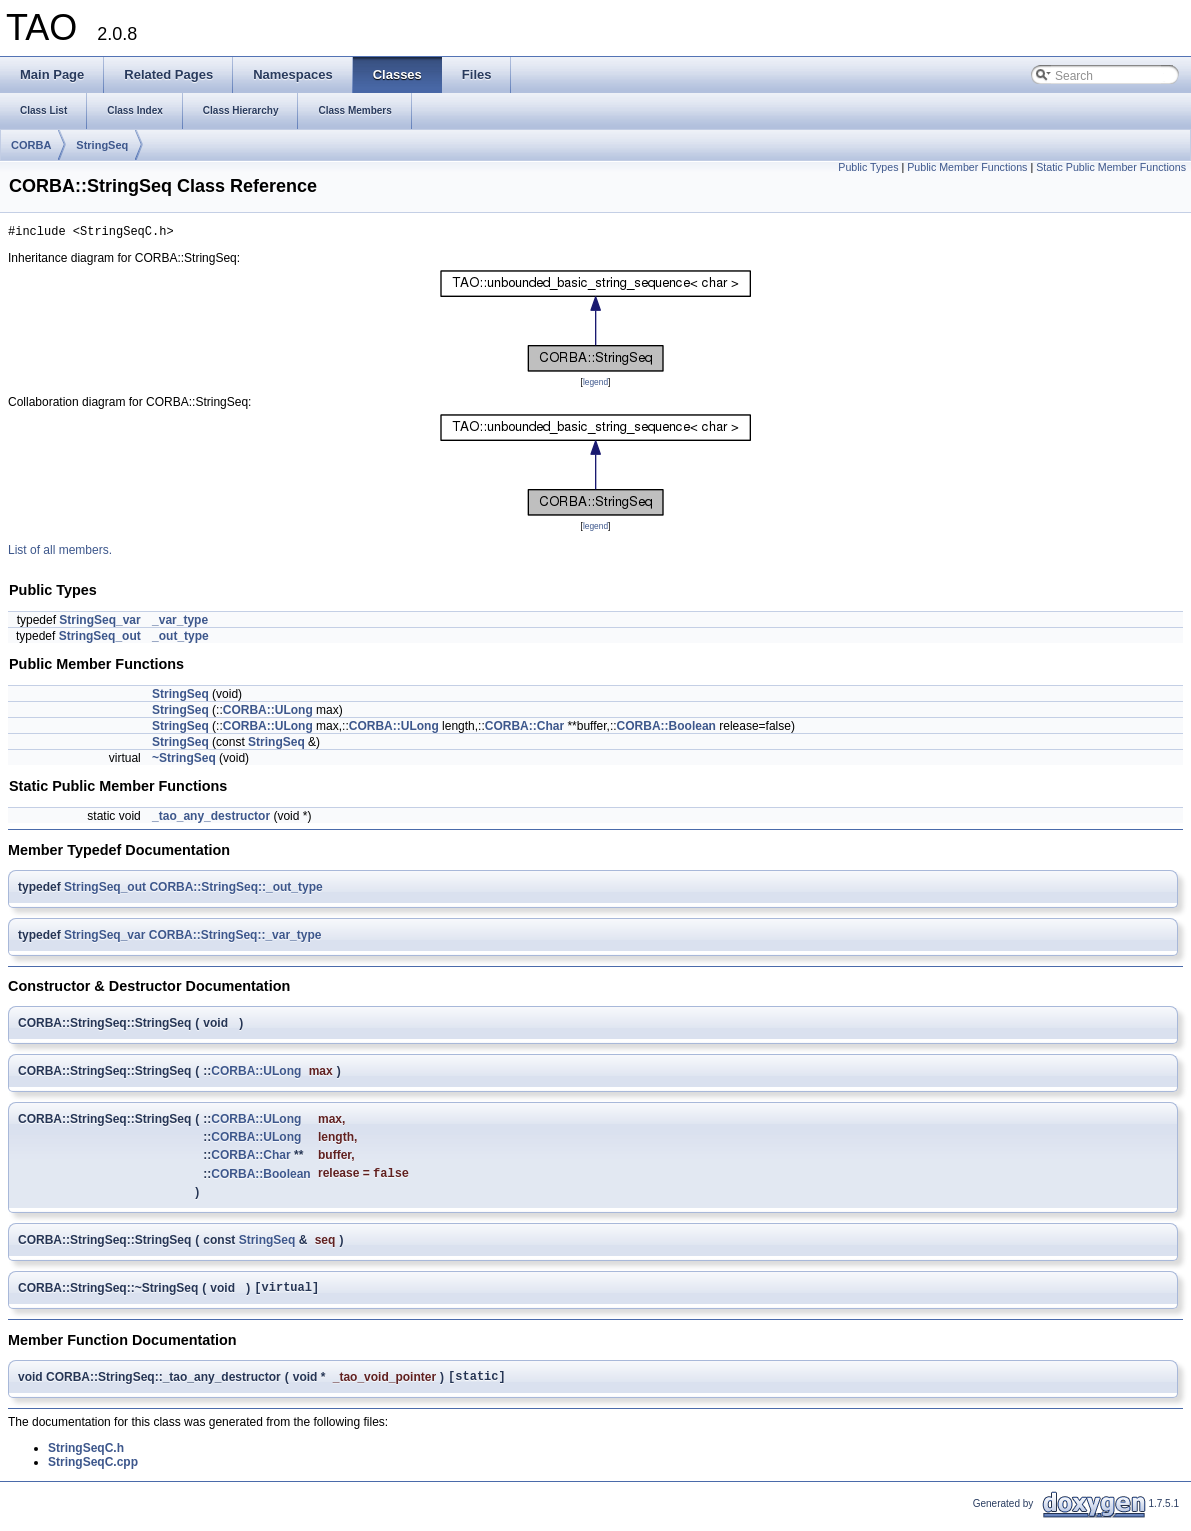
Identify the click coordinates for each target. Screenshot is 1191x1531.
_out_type (180, 639)
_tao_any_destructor (211, 819)
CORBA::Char (524, 729)
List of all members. (60, 553)
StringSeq (102, 145)
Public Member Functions (967, 167)
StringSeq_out (100, 639)
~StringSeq (184, 761)
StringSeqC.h (86, 1459)
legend (595, 385)
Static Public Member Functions (1111, 167)
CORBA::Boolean (666, 729)
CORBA (31, 145)
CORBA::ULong (268, 713)
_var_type (180, 623)
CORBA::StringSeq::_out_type (235, 890)
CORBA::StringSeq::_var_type (235, 938)
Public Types (868, 167)
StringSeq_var (99, 623)
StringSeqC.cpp (93, 1473)
